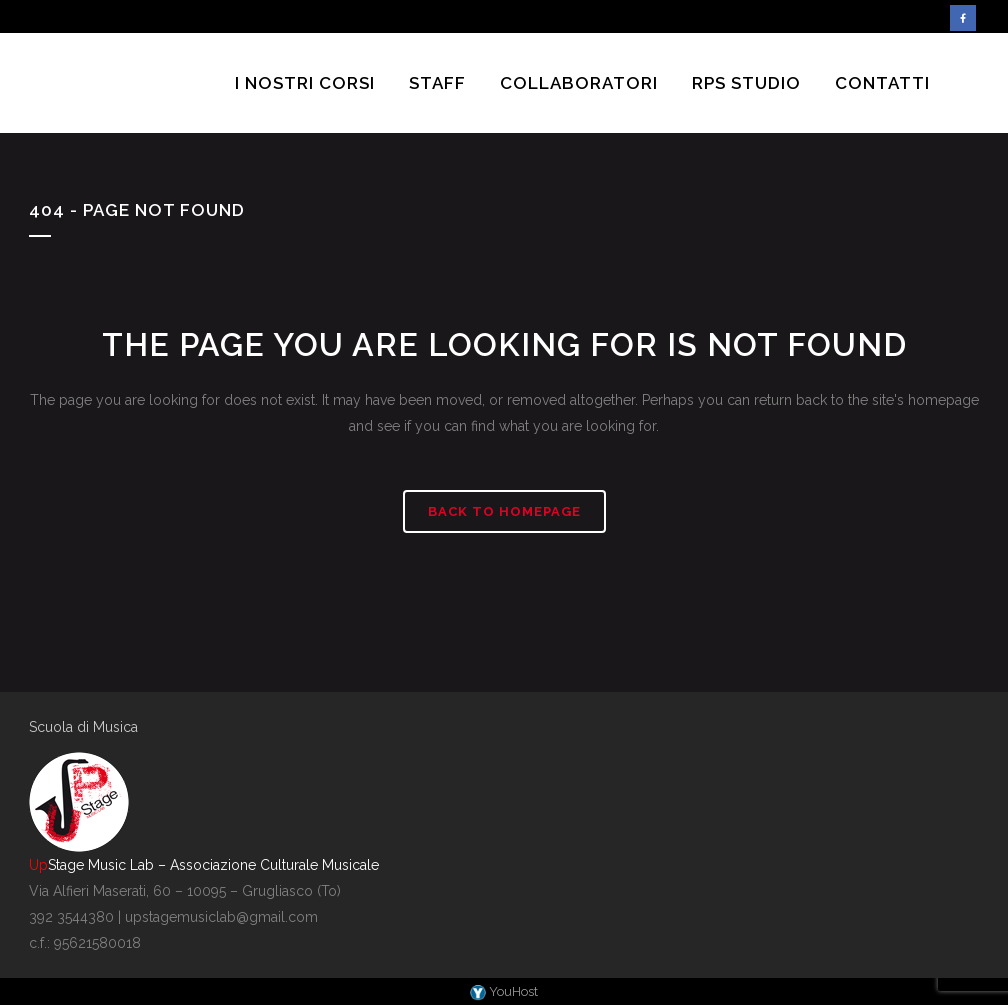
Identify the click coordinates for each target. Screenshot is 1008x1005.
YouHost (504, 991)
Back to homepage (504, 511)
